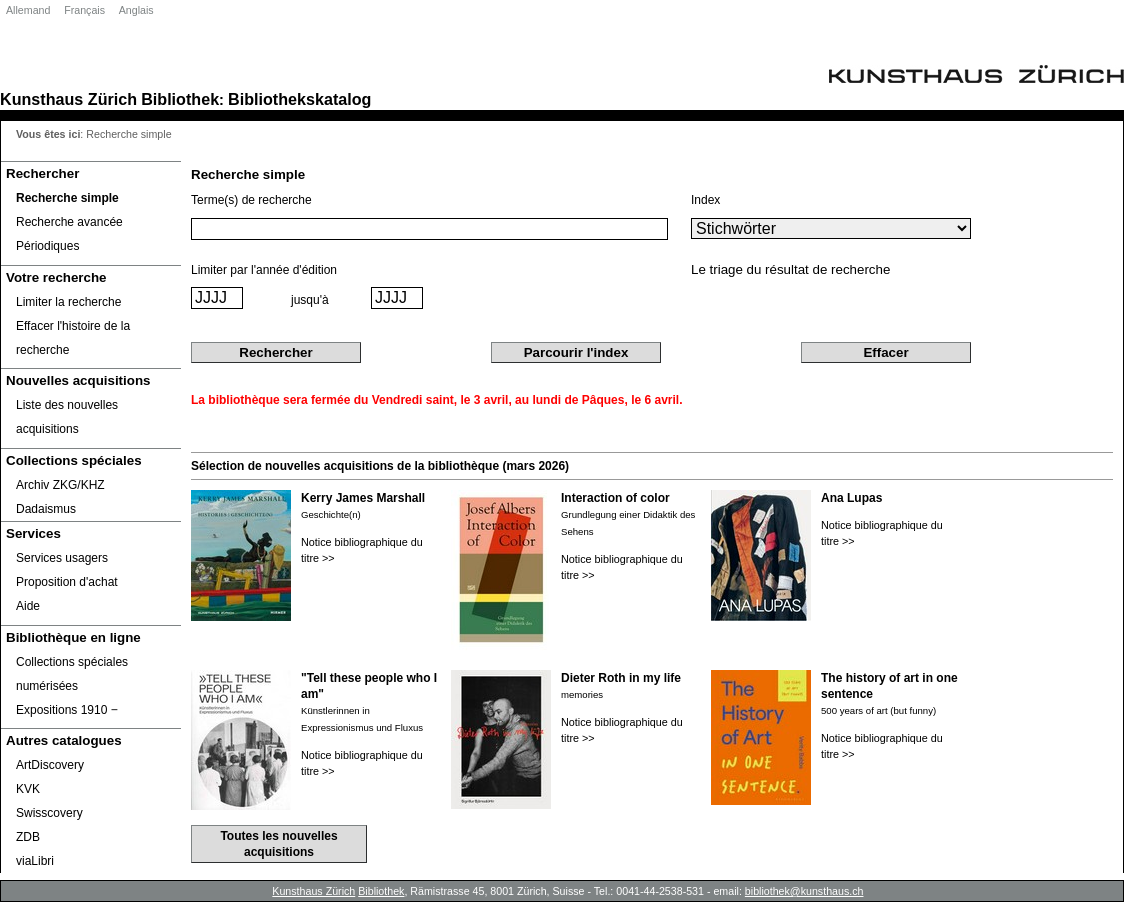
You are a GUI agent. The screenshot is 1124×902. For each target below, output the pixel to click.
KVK (28, 789)
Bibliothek (180, 99)
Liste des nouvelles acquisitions (67, 417)
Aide (28, 606)
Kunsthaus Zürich (68, 99)
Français (84, 10)
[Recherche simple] (91, 198)
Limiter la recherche (68, 302)
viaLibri (35, 861)
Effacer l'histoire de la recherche (73, 338)
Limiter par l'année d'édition (264, 270)
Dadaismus (46, 509)
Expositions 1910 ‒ (67, 710)
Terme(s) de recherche (251, 200)
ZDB (28, 837)
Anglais (136, 10)
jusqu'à (310, 300)
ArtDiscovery (50, 765)
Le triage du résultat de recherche (790, 269)
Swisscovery (49, 813)
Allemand (28, 10)
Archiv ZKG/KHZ (60, 485)
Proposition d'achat (67, 582)
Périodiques (47, 246)
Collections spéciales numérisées (72, 674)
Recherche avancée (69, 222)
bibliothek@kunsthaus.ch (804, 891)
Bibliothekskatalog (299, 99)
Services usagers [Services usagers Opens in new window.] (62, 558)
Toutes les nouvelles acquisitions (278, 844)
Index (705, 200)
